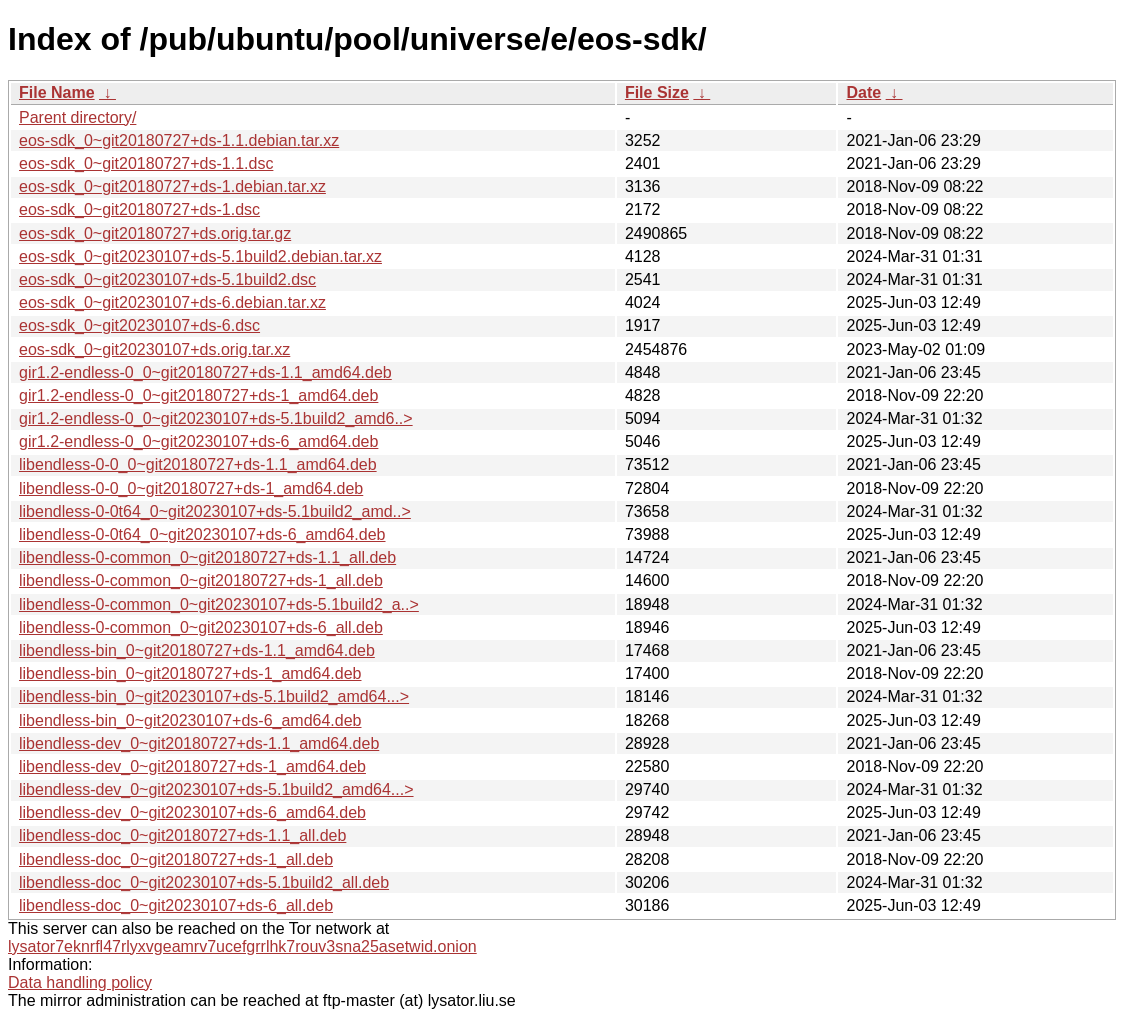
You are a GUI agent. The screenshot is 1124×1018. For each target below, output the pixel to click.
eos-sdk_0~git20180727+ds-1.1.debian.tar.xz (179, 140)
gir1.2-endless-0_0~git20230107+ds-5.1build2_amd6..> (216, 418)
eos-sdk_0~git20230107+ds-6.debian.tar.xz (172, 302)
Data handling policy (80, 982)
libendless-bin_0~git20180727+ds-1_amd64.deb (190, 673)
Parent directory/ (77, 117)
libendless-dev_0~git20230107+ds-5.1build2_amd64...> (216, 789)
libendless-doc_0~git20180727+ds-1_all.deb (176, 859)
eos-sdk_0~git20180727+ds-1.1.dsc (146, 163)
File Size (657, 92)
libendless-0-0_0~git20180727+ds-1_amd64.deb (191, 488)
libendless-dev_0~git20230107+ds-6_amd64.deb (192, 812)
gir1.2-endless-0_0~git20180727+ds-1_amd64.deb (198, 395)
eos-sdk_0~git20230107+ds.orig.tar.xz (154, 349)
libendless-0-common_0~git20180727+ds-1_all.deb (201, 580)
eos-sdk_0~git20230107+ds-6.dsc (139, 325)
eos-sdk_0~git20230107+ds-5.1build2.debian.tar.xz (200, 256)
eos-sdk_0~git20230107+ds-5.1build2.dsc (167, 279)
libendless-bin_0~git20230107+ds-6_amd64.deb (190, 720)
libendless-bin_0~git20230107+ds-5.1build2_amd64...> (214, 696)
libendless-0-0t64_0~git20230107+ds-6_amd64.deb (202, 534)
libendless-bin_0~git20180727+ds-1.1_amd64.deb (197, 650)
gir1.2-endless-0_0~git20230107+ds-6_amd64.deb (198, 441)
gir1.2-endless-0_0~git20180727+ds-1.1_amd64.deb (205, 372)
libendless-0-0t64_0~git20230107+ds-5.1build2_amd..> (215, 511)
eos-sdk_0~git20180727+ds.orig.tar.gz (155, 233)
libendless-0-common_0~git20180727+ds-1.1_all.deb (207, 557)
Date (863, 92)
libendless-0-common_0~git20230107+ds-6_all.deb (201, 627)
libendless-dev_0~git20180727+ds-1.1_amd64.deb (199, 743)
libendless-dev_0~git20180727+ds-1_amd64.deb (192, 766)
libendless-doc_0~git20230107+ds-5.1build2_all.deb (204, 882)
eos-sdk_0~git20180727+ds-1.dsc (139, 209)
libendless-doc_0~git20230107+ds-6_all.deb (176, 905)
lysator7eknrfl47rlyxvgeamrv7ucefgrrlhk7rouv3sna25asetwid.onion (242, 946)
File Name (57, 92)
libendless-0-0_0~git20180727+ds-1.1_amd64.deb (198, 464)
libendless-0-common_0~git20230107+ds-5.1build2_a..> (219, 604)
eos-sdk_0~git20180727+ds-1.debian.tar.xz (172, 186)
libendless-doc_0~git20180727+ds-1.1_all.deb (182, 835)
